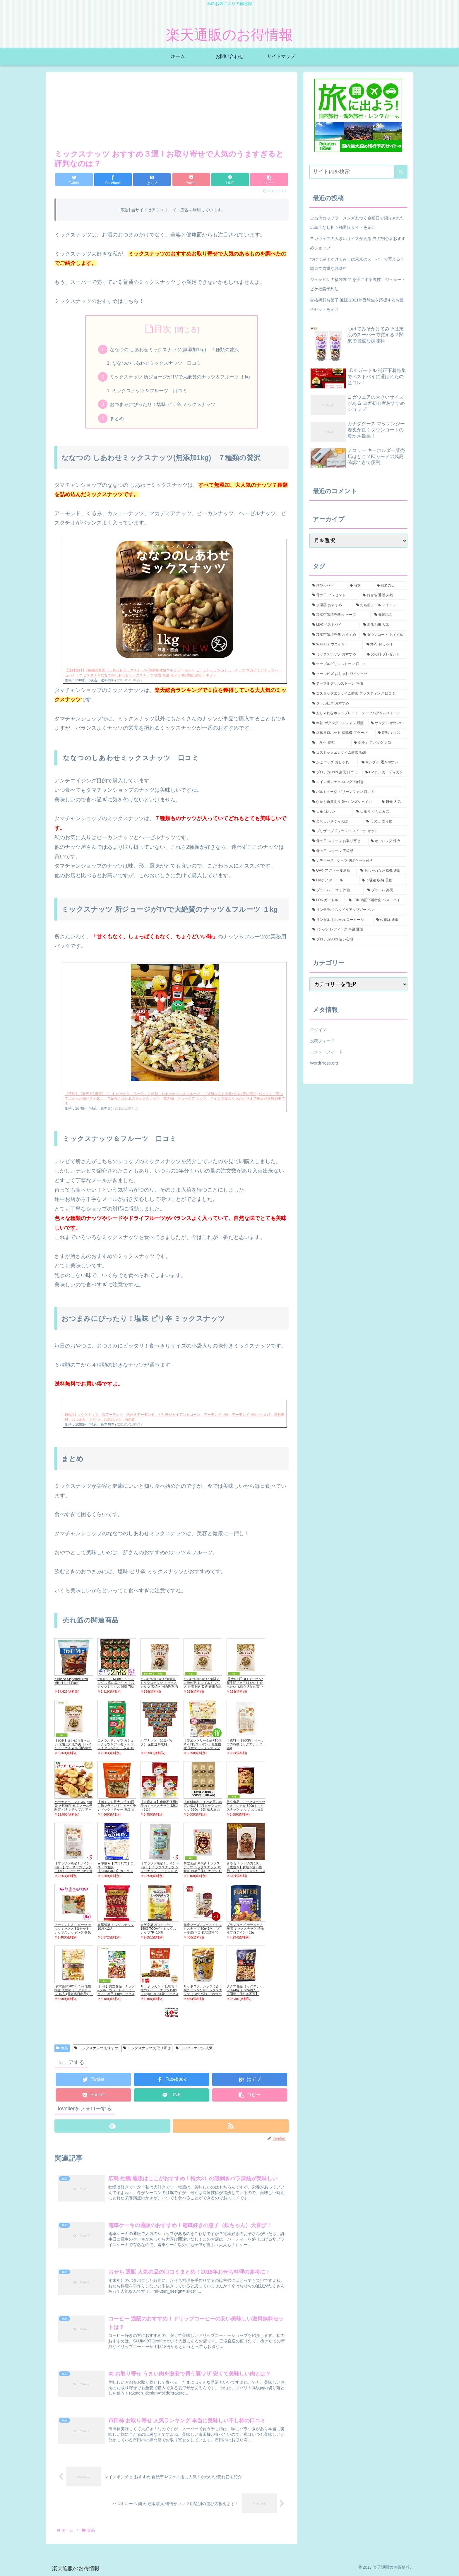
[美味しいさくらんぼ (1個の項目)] (336, 821)
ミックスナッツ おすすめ (96, 2049)
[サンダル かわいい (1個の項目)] (387, 723)
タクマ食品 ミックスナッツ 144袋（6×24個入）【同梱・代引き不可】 (245, 1990)
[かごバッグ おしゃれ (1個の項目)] (334, 762)
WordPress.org (324, 1063)
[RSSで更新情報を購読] (231, 2126)
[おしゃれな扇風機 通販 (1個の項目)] (382, 870)
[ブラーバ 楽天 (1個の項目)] (386, 890)
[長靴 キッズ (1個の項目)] (391, 733)
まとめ (117, 418)
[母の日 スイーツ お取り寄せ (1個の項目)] (338, 841)
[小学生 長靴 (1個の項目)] (330, 742)
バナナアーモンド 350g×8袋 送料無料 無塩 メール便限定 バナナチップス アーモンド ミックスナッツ (73, 1807)
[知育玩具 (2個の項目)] (389, 615)
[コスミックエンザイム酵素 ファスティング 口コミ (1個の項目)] (358, 693)
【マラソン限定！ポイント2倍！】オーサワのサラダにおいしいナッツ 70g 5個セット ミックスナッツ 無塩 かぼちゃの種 (73, 1871)
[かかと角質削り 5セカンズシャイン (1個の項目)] (344, 802)
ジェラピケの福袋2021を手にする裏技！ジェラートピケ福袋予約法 (357, 284)
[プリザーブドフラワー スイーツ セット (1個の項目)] (358, 831)
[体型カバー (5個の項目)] (328, 585)
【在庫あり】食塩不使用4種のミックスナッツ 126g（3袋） (159, 1805)
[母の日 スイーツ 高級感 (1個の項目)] (358, 851)
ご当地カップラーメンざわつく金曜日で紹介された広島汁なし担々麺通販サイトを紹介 (357, 223)
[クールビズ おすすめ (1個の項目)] (358, 703)
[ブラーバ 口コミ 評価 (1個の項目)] (337, 890)
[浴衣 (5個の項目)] (360, 585)
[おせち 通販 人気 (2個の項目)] (383, 595)
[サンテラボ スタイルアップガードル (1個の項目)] (358, 910)
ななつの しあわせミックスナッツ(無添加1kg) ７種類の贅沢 (174, 349)
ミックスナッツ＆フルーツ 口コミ (149, 390)
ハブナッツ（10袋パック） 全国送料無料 (157, 1742)
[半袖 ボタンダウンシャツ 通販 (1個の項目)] (338, 723)
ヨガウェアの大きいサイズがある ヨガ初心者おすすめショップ (357, 243)
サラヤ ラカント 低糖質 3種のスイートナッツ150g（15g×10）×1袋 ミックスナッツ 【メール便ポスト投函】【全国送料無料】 (160, 1994)
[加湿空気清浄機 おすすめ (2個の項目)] (334, 634)
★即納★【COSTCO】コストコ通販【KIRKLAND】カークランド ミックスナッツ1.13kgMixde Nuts (115, 1871)
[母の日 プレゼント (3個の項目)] (334, 595)
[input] (358, 172)
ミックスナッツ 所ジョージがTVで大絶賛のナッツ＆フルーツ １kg (180, 377)
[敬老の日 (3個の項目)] (390, 585)
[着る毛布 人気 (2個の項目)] (384, 625)
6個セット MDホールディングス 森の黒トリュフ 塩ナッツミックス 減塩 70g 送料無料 (116, 1684)
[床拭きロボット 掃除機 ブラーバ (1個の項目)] (342, 733)
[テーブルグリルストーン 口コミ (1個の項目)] (358, 664)
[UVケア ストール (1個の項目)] (334, 880)
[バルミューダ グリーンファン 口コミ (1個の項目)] (358, 792)
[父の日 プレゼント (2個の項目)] (385, 654)
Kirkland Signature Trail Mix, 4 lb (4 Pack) (71, 1681)
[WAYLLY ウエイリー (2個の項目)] (336, 644)
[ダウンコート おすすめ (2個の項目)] (384, 634)
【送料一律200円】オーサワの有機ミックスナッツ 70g (246, 1744)
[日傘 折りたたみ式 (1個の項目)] (380, 811)
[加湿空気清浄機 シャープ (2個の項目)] (340, 615)
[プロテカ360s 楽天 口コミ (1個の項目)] (335, 772)
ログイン (318, 1029)
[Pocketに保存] (191, 179)
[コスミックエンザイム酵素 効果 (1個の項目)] (358, 752)
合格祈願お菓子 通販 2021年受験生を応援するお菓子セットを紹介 (357, 305)
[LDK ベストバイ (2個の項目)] (334, 625)
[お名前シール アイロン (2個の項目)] (380, 605)
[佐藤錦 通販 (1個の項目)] (390, 920)
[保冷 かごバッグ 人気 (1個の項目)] (379, 742)
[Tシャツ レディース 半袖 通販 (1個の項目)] (358, 929)
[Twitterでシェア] (74, 179)
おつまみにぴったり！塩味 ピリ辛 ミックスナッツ (162, 404)
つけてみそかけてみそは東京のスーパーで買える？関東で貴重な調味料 (357, 264)
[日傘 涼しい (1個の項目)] (331, 811)
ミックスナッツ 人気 (194, 2049)
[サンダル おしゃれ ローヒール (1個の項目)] (341, 920)
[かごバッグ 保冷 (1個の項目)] (387, 841)
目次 (162, 329)
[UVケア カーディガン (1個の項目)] (384, 772)
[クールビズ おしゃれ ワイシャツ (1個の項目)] (358, 674)
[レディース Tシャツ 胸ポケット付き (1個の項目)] (358, 860)
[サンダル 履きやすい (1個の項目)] (383, 762)
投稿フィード (322, 1040)
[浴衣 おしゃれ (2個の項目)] (385, 644)
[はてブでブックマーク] (152, 179)
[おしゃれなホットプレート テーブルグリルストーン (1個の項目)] (358, 713)
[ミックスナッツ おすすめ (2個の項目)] (336, 654)
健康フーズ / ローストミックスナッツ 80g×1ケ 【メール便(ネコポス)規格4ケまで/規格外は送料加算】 (203, 1930)
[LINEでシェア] (230, 179)
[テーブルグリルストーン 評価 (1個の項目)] (358, 683)
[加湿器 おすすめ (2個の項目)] (331, 605)
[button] (269, 179)
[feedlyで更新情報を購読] (112, 2126)
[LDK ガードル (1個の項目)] (327, 900)
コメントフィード (326, 1052)
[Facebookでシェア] (113, 179)
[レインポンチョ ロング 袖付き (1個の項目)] (358, 782)
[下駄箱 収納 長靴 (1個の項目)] (383, 880)
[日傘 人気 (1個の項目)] (393, 802)
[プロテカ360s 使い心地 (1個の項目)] (358, 939)
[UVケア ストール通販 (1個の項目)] (333, 870)
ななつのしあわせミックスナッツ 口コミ (156, 363)
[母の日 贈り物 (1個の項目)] (385, 821)
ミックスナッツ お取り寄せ (147, 2049)
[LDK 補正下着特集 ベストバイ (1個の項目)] (376, 900)
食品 (62, 2049)
